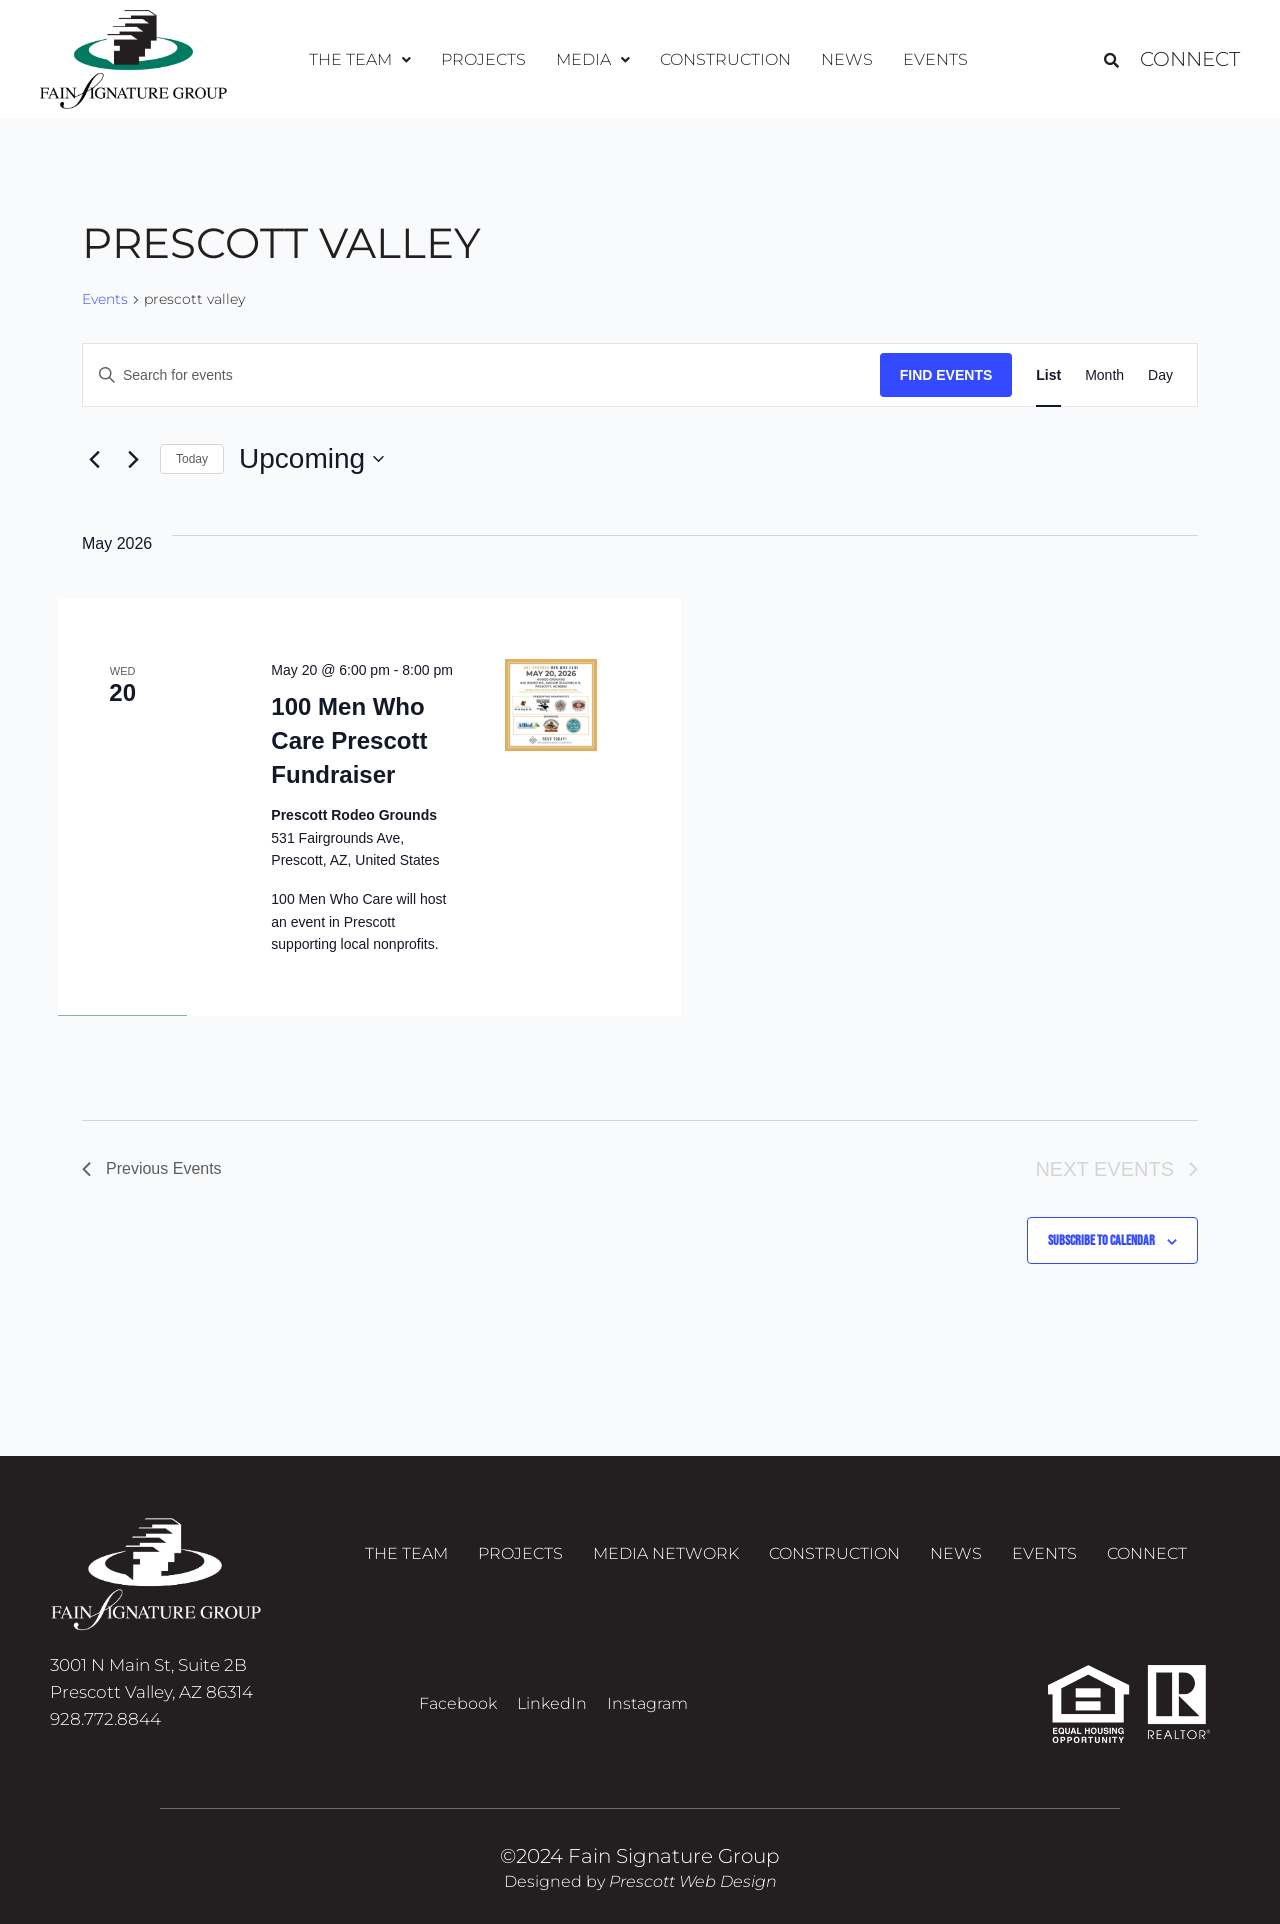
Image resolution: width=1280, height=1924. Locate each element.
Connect (1190, 60)
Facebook (458, 1703)
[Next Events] (133, 459)
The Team (360, 59)
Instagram (647, 1703)
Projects (483, 59)
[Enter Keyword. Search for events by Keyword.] (481, 375)
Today (192, 459)
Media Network (666, 1553)
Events (935, 59)
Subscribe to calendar (1101, 1240)
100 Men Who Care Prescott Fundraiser (349, 740)
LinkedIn (552, 1703)
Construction (725, 59)
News (847, 59)
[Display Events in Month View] (1104, 375)
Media (593, 59)
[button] (360, 60)
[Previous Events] (94, 459)
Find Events (946, 375)
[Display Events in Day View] (1160, 375)
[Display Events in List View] (1048, 375)
